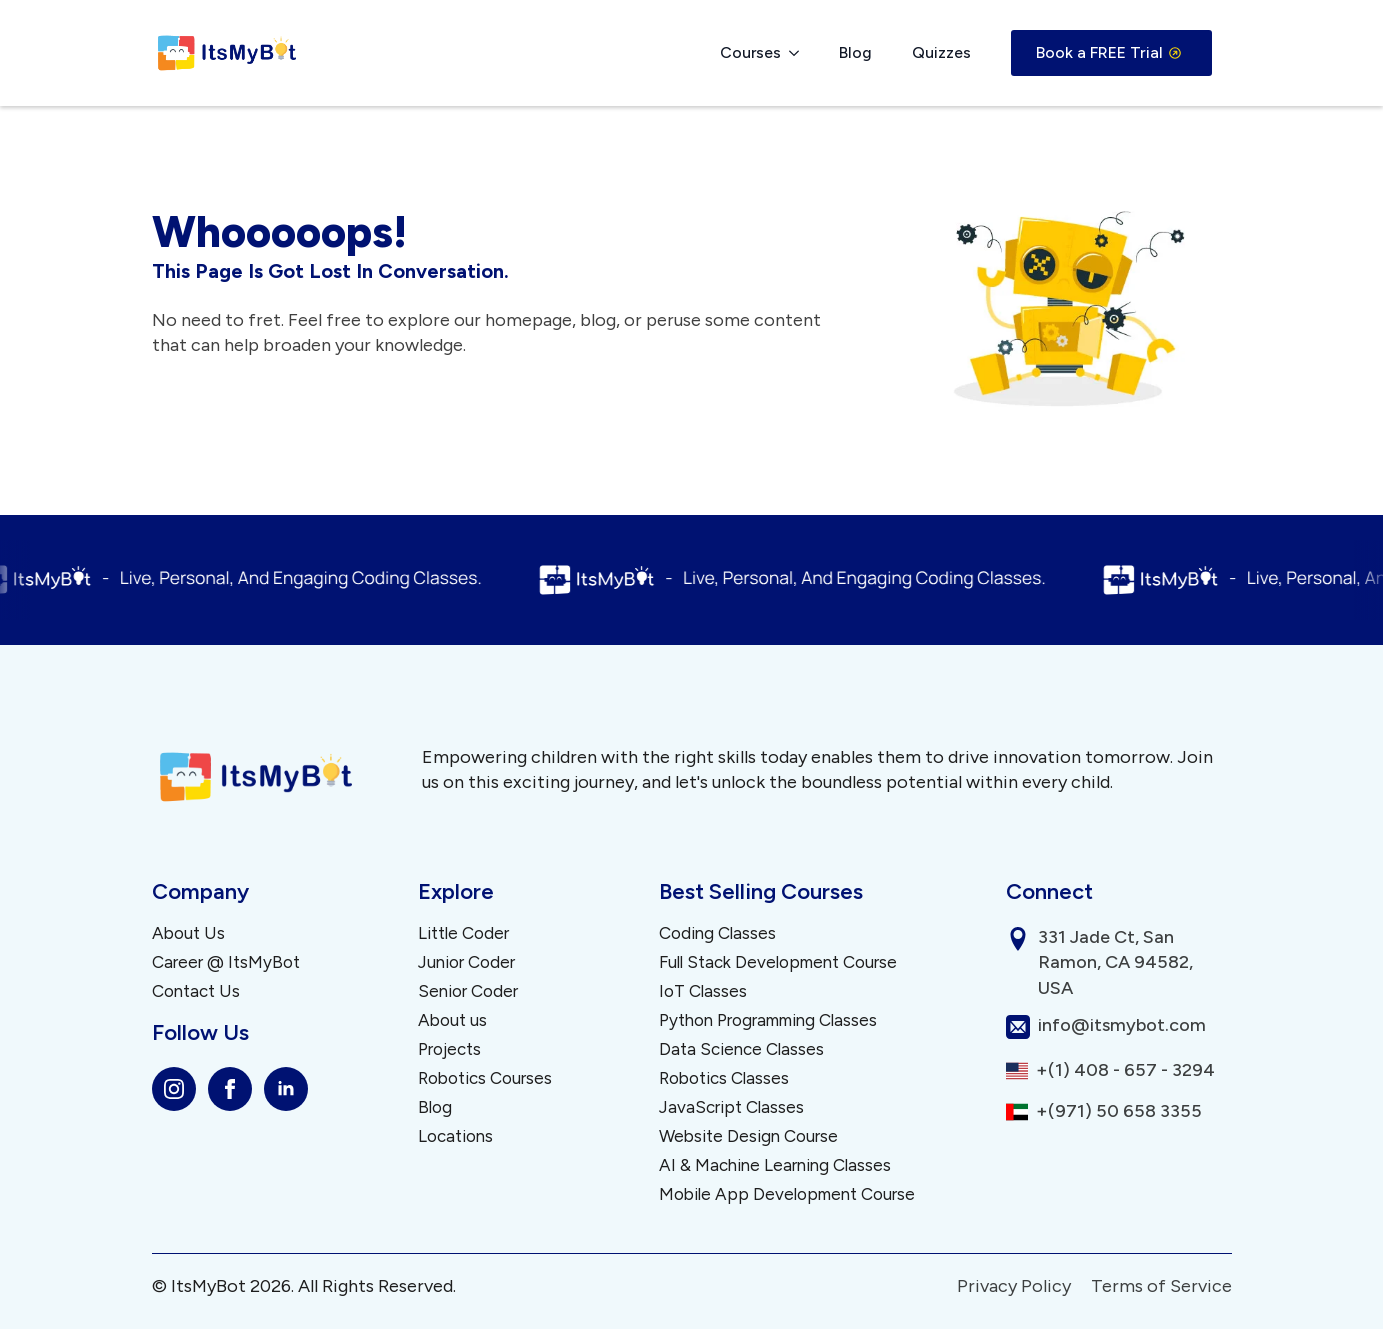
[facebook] (230, 1089)
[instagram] (174, 1089)
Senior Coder (468, 991)
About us (452, 1020)
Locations (455, 1136)
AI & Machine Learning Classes (775, 1165)
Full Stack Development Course (778, 962)
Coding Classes (717, 933)
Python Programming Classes (768, 1020)
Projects (449, 1049)
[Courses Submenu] (800, 53)
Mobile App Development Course (787, 1194)
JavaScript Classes (731, 1107)
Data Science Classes (741, 1049)
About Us (188, 933)
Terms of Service (1161, 1286)
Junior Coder (466, 962)
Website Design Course (748, 1136)
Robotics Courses (485, 1078)
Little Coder (463, 933)
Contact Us (196, 991)
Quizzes (941, 52)
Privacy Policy (1014, 1286)
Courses (750, 52)
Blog (855, 52)
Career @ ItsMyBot (226, 962)
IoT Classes (703, 991)
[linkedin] (286, 1089)
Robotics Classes (724, 1078)
